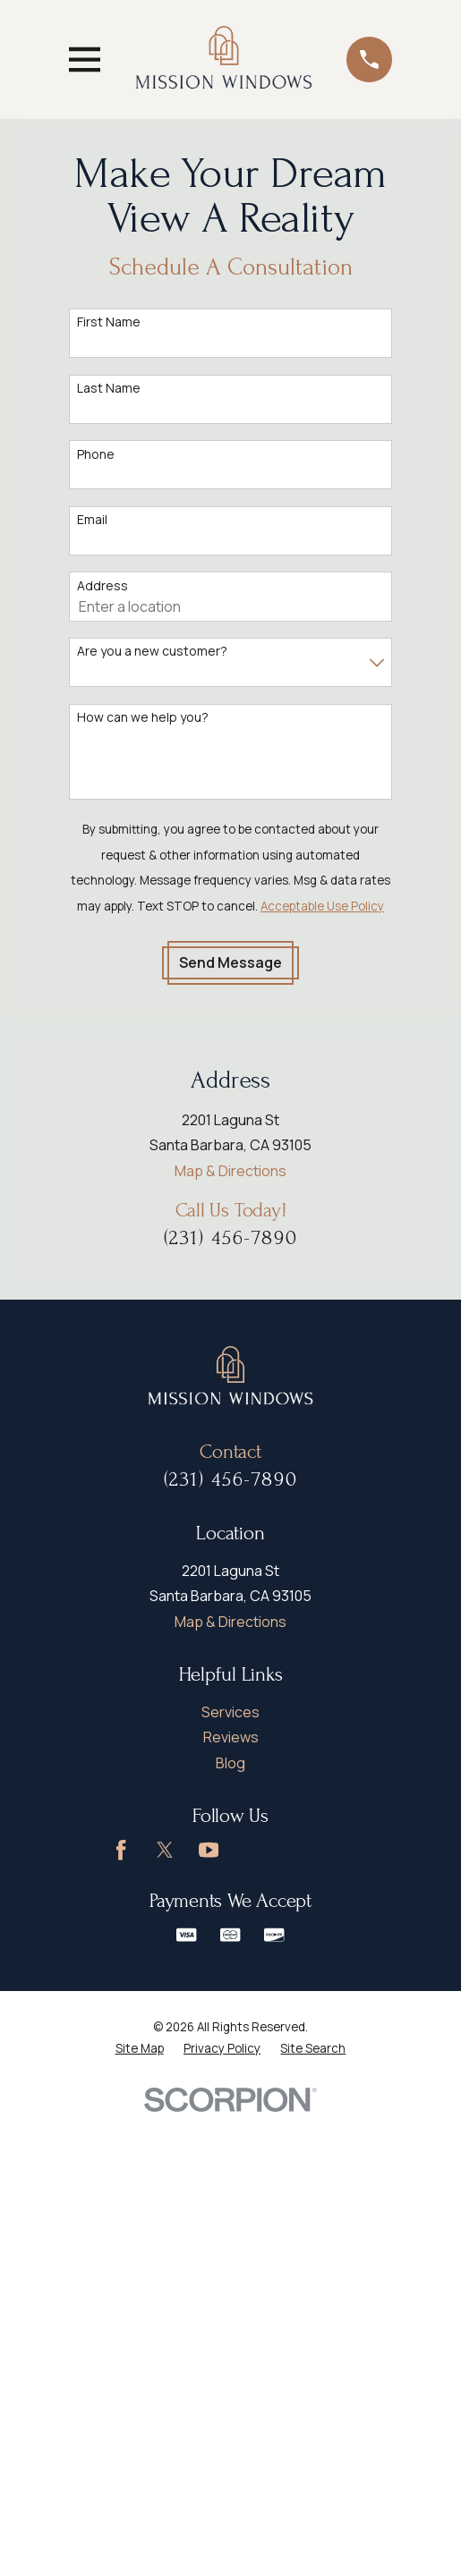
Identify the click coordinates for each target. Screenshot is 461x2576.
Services (230, 1712)
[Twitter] (165, 1850)
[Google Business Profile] (252, 1850)
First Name (109, 322)
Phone (96, 454)
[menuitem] (139, 2049)
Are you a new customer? (152, 651)
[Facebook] (121, 1850)
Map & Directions (230, 1171)
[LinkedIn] (296, 1850)
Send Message (230, 962)
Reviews (231, 1737)
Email (92, 520)
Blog (230, 1763)
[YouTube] (208, 1850)
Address (102, 586)
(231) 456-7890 (231, 1238)
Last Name (109, 388)
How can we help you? (143, 717)
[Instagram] (340, 1850)
